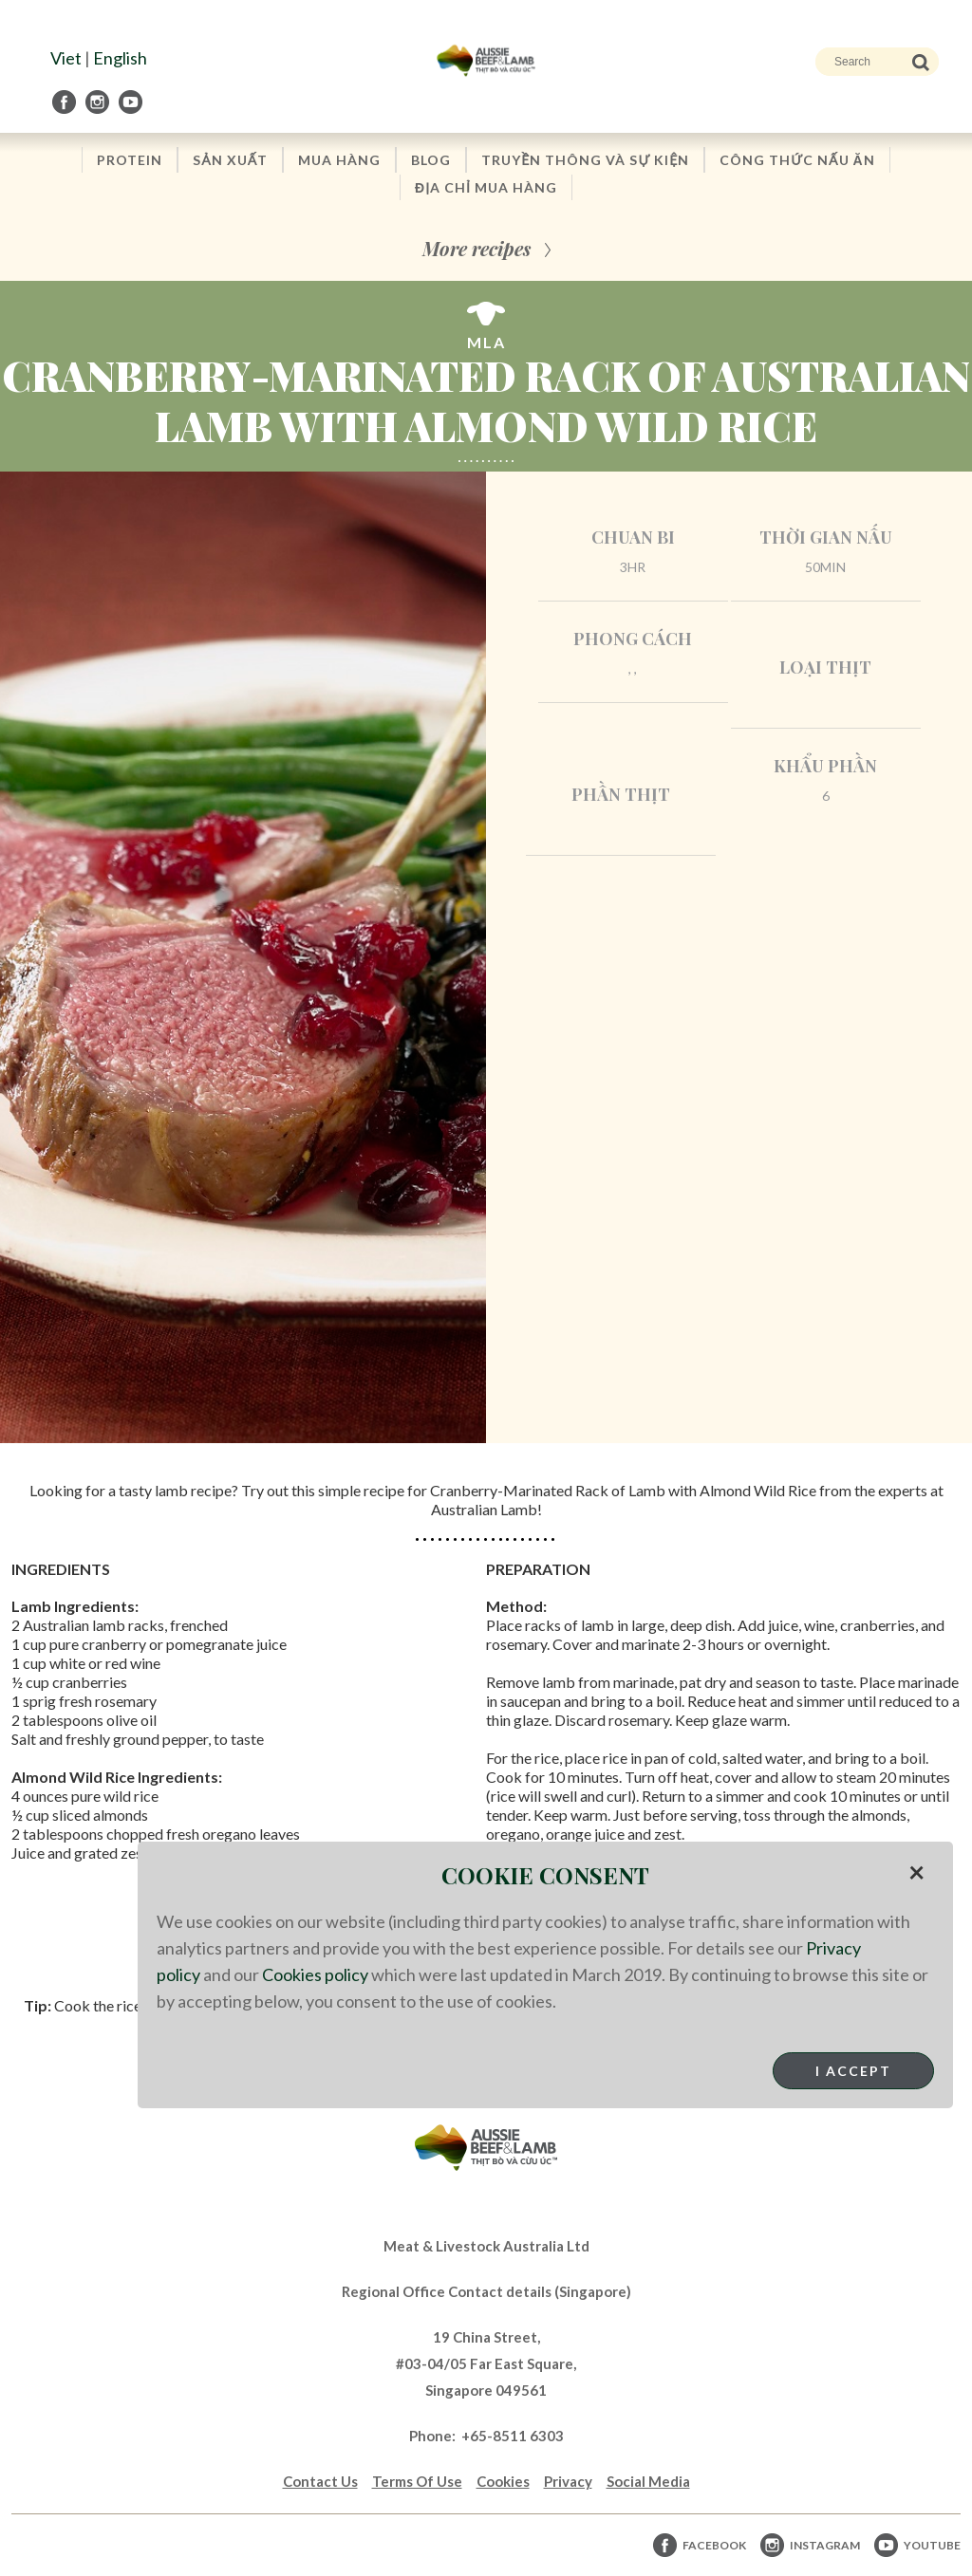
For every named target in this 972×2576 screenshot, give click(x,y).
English (120, 57)
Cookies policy (315, 1974)
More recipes (476, 248)
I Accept (853, 2071)
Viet (66, 57)
